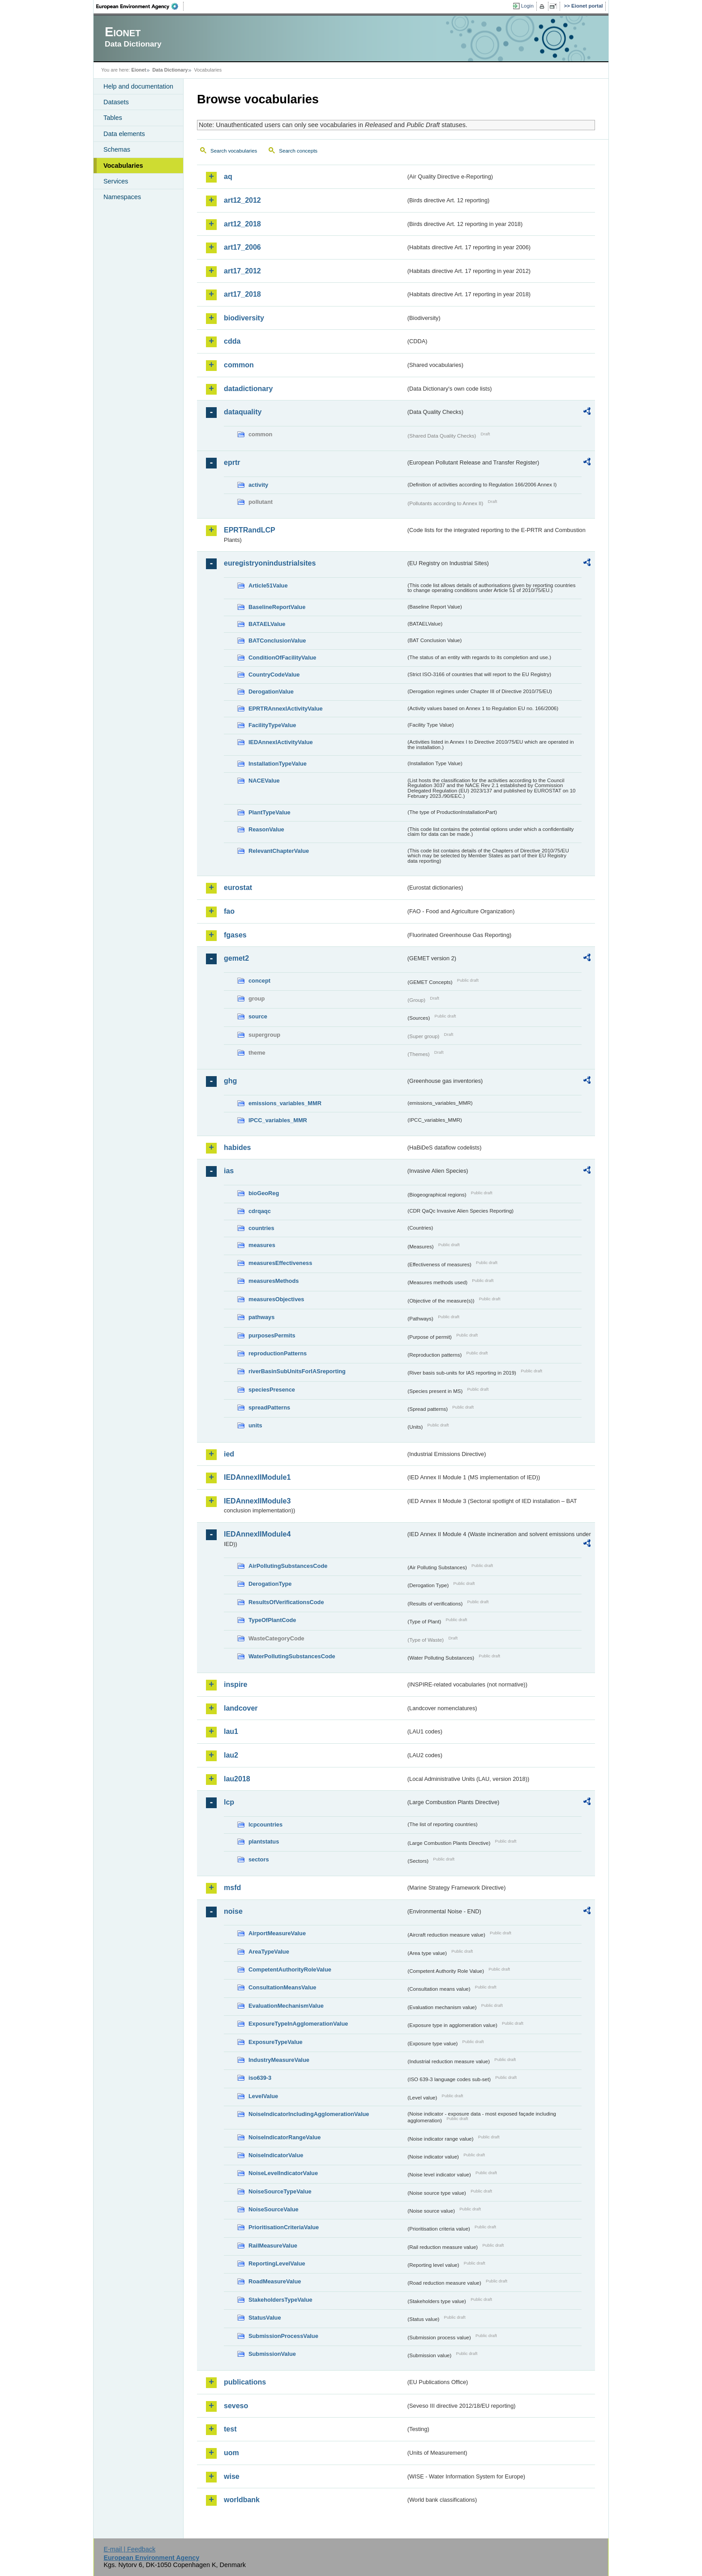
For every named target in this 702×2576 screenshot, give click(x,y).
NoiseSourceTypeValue (280, 2191)
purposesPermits (271, 1335)
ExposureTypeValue (275, 2042)
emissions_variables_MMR (284, 1103)
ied (229, 1454)
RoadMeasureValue (274, 2281)
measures (261, 1245)
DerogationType (269, 1583)
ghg (230, 1081)
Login (527, 6)
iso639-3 (259, 2077)
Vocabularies (123, 165)
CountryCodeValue (274, 674)
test (230, 2429)
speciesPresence (271, 1389)
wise (232, 2476)
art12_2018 (242, 224)
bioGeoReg (263, 1193)
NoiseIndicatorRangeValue (284, 2137)
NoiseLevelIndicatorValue (283, 2173)
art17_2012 (242, 271)
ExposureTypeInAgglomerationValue (298, 2023)
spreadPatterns (269, 1407)
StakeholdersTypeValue (280, 2299)
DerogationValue (271, 691)
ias (229, 1171)
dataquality (242, 412)
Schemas (116, 149)
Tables (112, 117)
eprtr (232, 462)
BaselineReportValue (276, 607)
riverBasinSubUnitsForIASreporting (297, 1371)
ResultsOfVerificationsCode (286, 1602)
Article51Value (268, 585)
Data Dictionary (170, 69)
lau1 (231, 1731)
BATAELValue (266, 624)
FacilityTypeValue (272, 725)
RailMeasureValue (272, 2245)
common (239, 365)
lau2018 (237, 1779)
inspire (235, 1684)
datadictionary (248, 388)
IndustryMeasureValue (278, 2060)
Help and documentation (138, 86)
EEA (140, 6)
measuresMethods (273, 1280)
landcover (241, 1708)
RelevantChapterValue (278, 850)
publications (245, 2382)
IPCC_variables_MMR (277, 1120)
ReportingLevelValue (276, 2263)
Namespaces (122, 196)
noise (233, 1911)
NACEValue (264, 780)
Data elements (124, 133)
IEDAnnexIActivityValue (280, 742)
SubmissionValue (272, 2353)
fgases (235, 935)
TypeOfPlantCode (272, 1620)
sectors (258, 1859)
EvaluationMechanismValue (286, 2005)
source (257, 1016)
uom (231, 2453)
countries (261, 1228)
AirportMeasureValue (277, 1933)
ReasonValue (266, 829)
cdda (232, 341)
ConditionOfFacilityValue (282, 657)
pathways (261, 1317)
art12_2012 (242, 200)
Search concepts (298, 150)
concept (259, 980)
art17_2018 (242, 294)
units (255, 1425)
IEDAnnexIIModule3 (257, 1501)
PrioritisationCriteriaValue (283, 2227)
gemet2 (236, 958)
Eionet (138, 69)
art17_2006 (242, 247)
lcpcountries (265, 1824)
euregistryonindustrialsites (270, 563)
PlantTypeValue (269, 812)
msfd (232, 1887)
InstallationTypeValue (277, 763)
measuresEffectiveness (280, 1263)
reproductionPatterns (277, 1353)
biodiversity (244, 318)
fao (229, 911)
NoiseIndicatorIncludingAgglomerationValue (308, 2114)
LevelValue (263, 2096)
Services (115, 181)
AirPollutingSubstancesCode (287, 1566)
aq (228, 176)
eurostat (238, 887)
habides (237, 1147)
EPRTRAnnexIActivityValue (285, 708)
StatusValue (264, 2317)
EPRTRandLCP (249, 530)
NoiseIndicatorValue (275, 2155)
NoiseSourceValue (273, 2209)
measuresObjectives (276, 1299)
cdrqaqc (259, 1211)
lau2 (231, 1755)
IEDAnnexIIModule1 (257, 1477)
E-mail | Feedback (129, 2549)
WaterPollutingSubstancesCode (291, 1656)
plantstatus (263, 1841)
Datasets (116, 102)
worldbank (242, 2500)
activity (258, 484)
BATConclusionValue (277, 640)
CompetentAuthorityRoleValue (289, 1969)
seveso (236, 2406)
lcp (229, 1802)
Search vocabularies (233, 150)
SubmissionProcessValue (283, 2336)
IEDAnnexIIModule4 (257, 1534)
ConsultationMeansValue (282, 1987)
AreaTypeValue (268, 1951)
